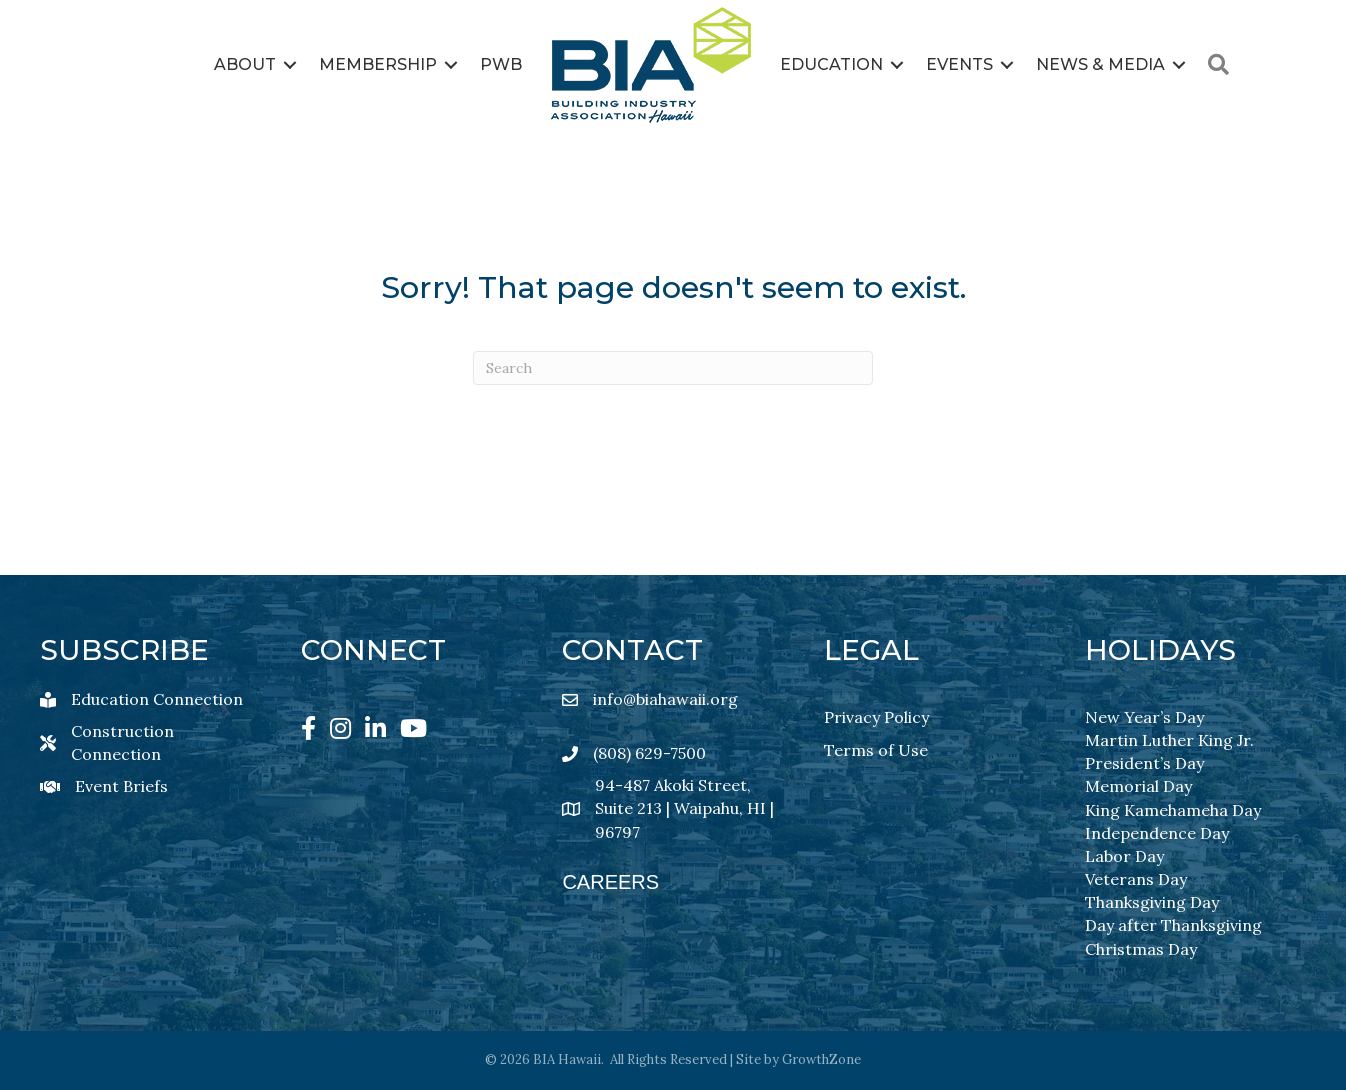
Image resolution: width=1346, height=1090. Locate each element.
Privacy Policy (876, 717)
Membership (378, 64)
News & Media (1100, 64)
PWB (501, 64)
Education (831, 64)
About (245, 64)
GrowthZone (821, 1059)
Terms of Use (876, 750)
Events (959, 64)
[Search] (673, 368)
